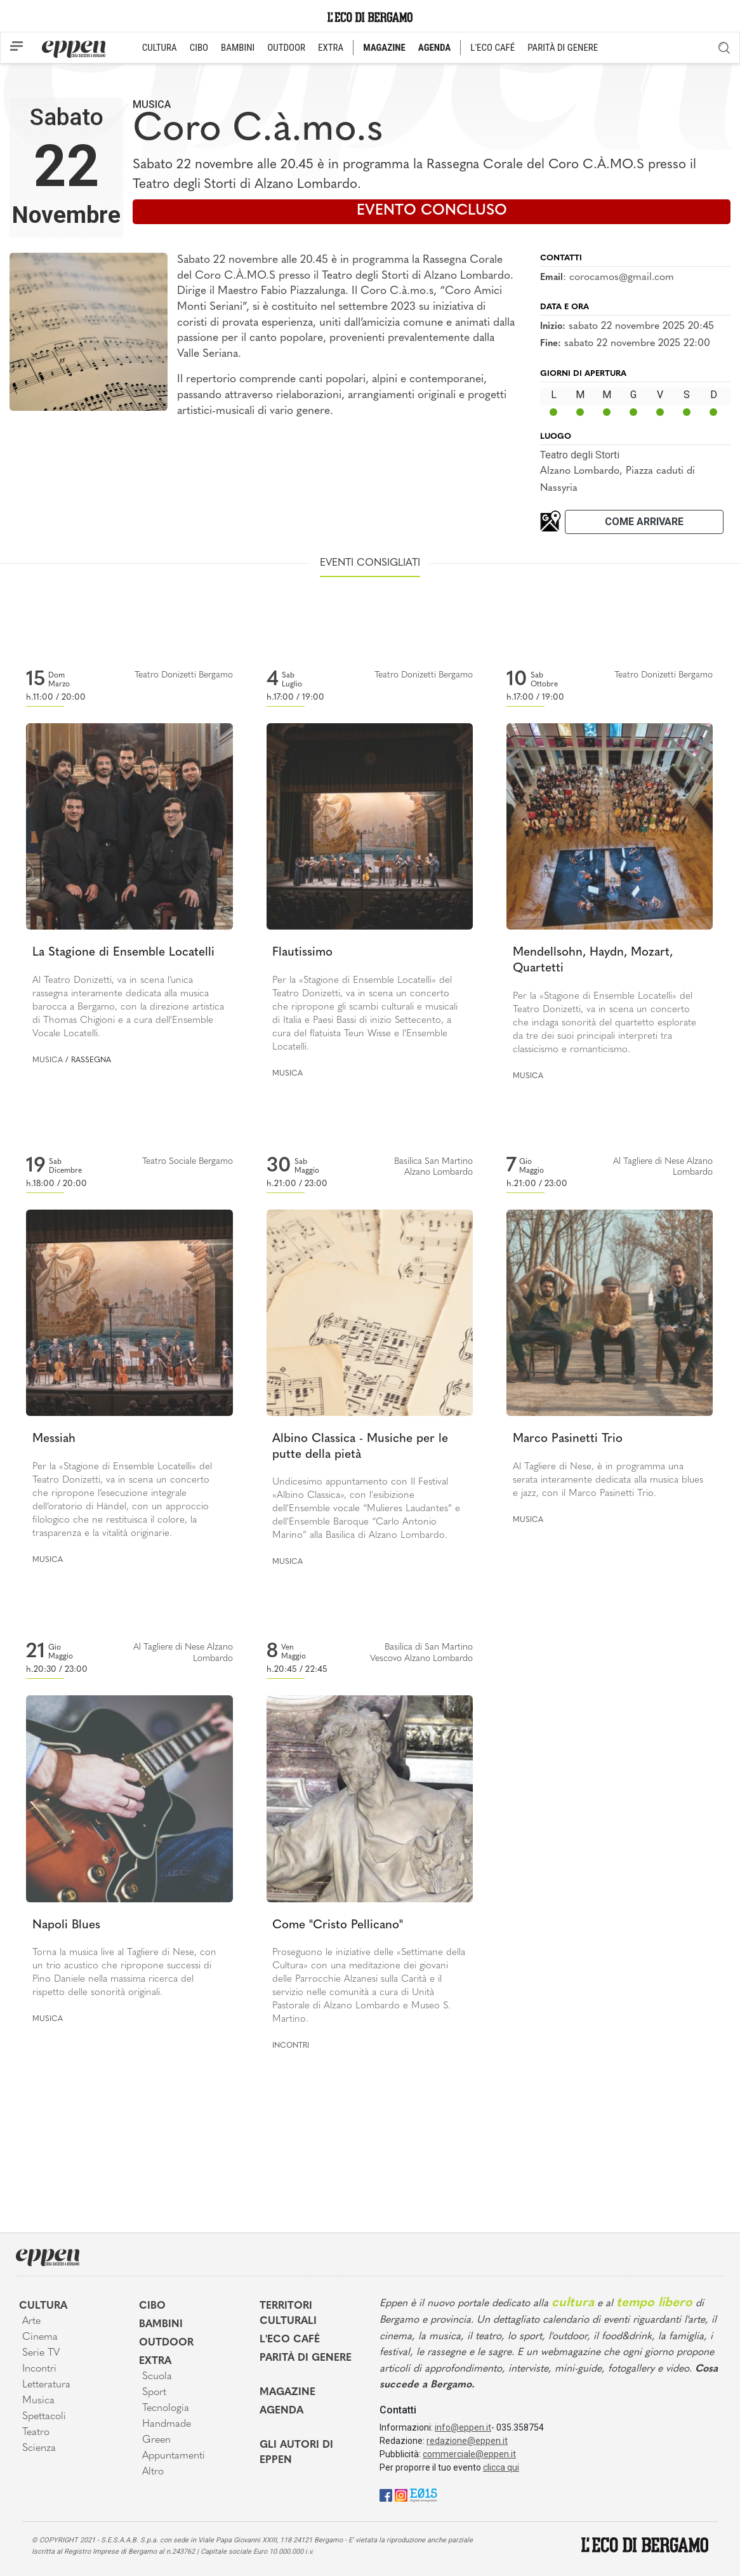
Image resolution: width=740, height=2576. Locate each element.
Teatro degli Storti (579, 455)
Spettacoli (44, 2417)
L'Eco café (290, 2340)
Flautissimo (302, 953)
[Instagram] (401, 2494)
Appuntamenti (173, 2456)
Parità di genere (306, 2358)
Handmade (166, 2424)
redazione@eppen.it (467, 2441)
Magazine (287, 2392)
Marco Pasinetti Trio (568, 1439)
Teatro (36, 2432)
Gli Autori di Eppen (296, 2453)
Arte (31, 2321)
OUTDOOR (286, 47)
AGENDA (434, 47)
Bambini (161, 2324)
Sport (154, 2392)
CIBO (199, 47)
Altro (153, 2472)
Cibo (152, 2306)
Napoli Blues (66, 1925)
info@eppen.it (463, 2427)
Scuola (157, 2377)
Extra (155, 2361)
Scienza (39, 2448)
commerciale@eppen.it (469, 2454)
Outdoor (166, 2343)
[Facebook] (386, 2494)
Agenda (281, 2411)
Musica (152, 104)
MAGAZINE (384, 47)
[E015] (423, 2494)
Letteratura (46, 2385)
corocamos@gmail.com (621, 277)
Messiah (54, 1439)
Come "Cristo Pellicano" (337, 1925)
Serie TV (41, 2353)
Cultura (43, 2306)
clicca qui (501, 2467)
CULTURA (159, 47)
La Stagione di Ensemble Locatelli (123, 953)
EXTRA (330, 47)
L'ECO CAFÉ (492, 47)
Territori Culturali (288, 2313)
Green (156, 2440)
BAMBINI (237, 47)
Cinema (40, 2337)
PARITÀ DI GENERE (562, 47)
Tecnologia (165, 2408)
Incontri (290, 2046)
